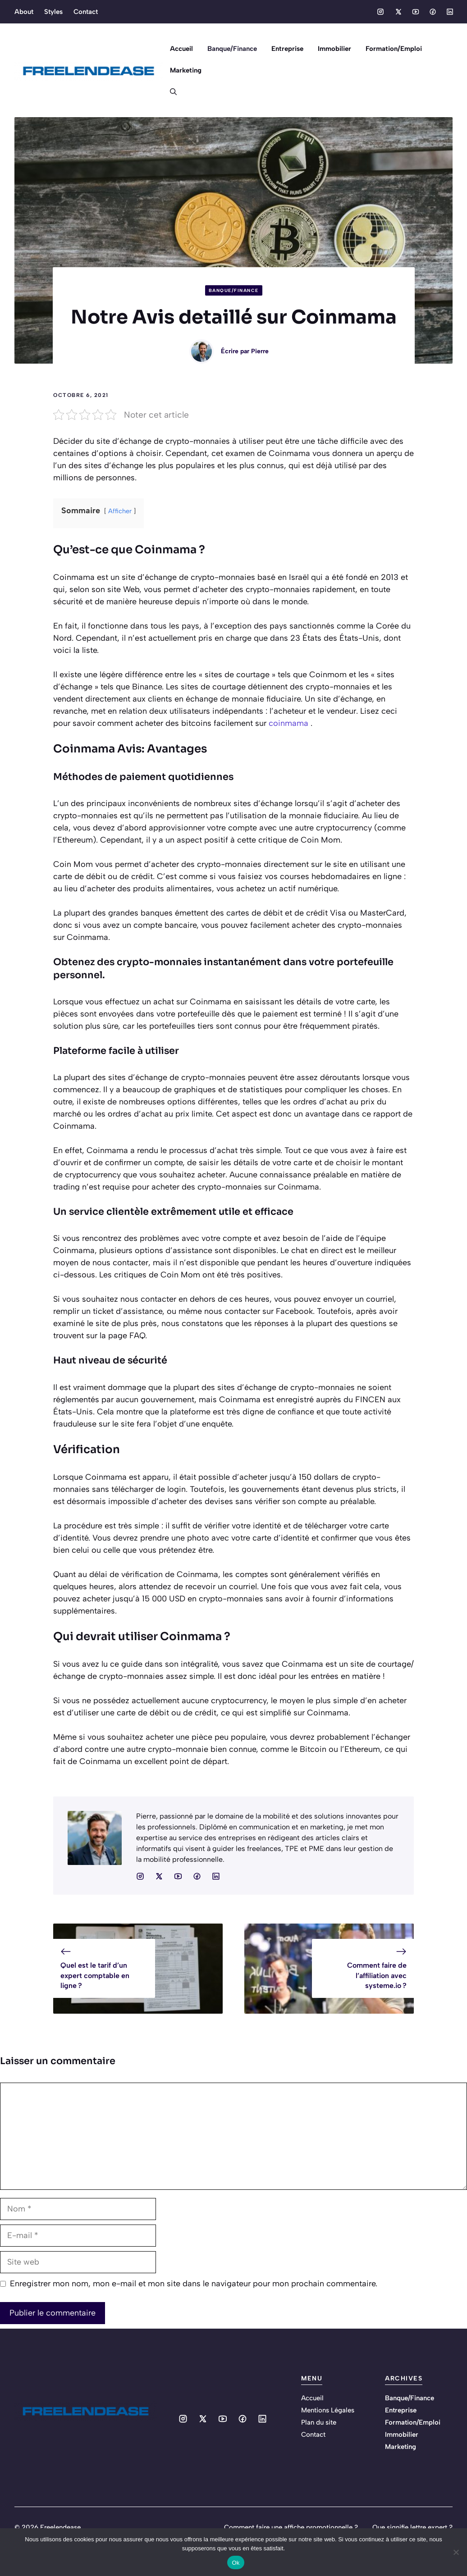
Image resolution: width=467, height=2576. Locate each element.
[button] (170, 92)
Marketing (185, 70)
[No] (455, 2552)
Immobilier (334, 49)
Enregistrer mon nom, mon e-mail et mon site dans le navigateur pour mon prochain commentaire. (193, 2284)
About (23, 12)
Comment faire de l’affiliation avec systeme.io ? (377, 1975)
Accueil (181, 49)
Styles (53, 12)
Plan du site (318, 2422)
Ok (235, 2562)
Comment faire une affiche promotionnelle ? (291, 2527)
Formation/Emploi (394, 49)
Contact (85, 12)
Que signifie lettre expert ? (412, 2527)
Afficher (120, 511)
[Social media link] (380, 11)
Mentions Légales (327, 2410)
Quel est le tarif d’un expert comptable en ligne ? (94, 1975)
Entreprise (287, 49)
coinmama (288, 723)
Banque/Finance (232, 49)
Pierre (260, 351)
